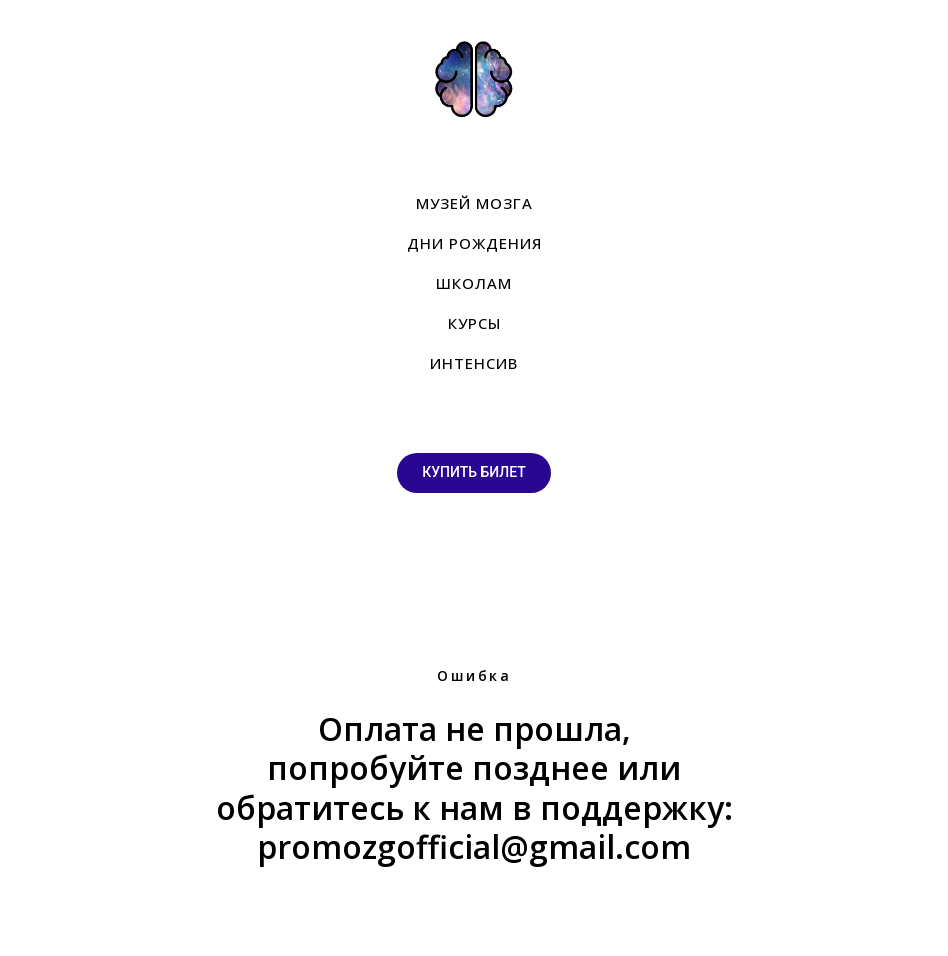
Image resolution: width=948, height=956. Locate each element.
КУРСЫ (474, 323)
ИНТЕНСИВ (474, 363)
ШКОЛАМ (474, 283)
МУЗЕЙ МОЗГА (474, 203)
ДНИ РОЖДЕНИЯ (474, 243)
